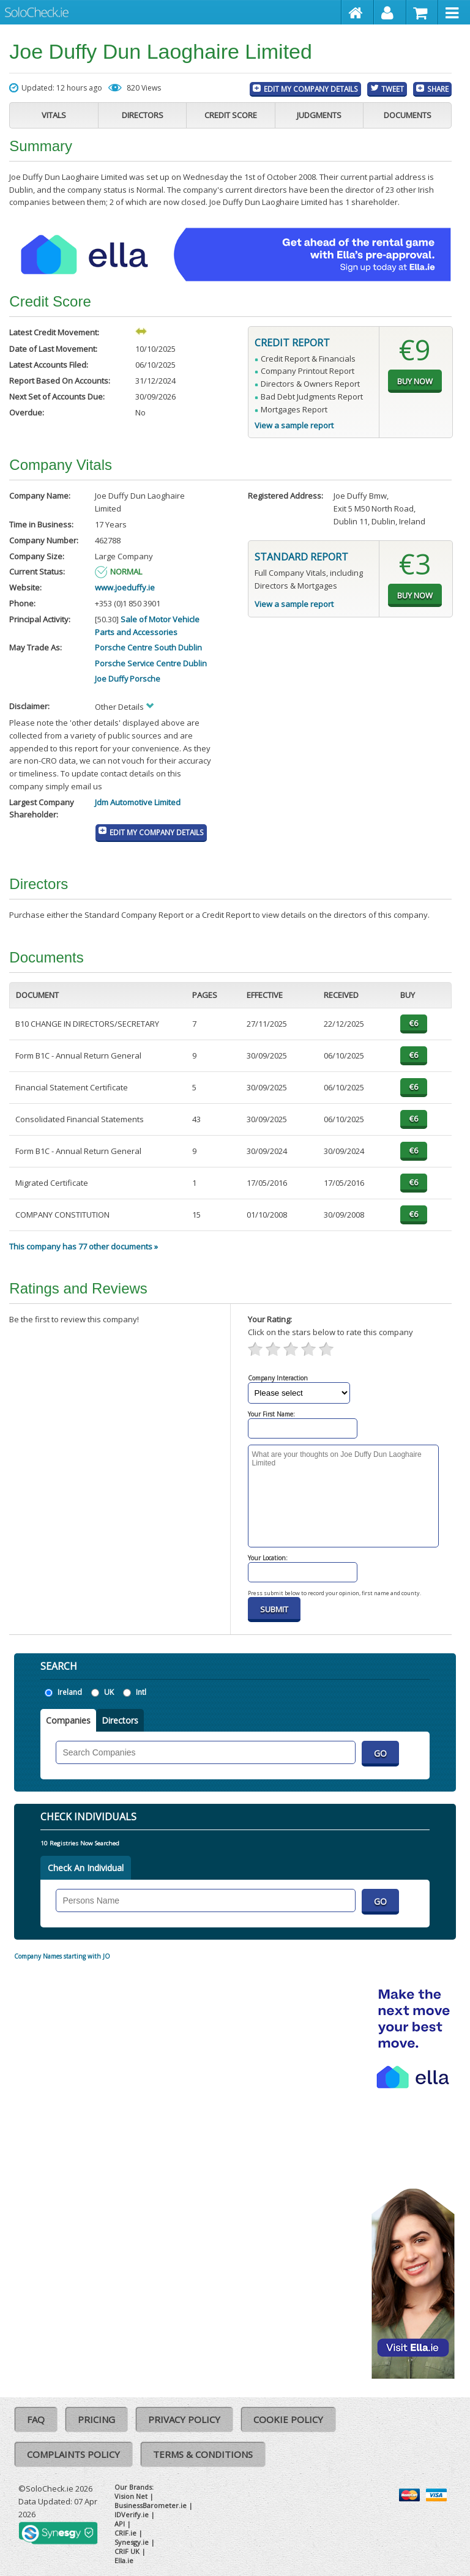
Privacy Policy (184, 2419)
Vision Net (130, 2496)
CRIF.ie (125, 2532)
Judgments (319, 115)
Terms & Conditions (203, 2454)
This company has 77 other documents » (83, 1246)
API (119, 2523)
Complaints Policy (73, 2454)
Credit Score (230, 115)
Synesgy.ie (131, 2542)
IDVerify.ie (131, 2514)
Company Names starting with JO (62, 1956)
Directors (142, 115)
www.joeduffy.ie (125, 587)
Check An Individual (86, 1868)
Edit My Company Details (311, 89)
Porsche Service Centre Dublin (151, 663)
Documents (407, 115)
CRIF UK (127, 2551)
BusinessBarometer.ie (150, 2505)
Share (438, 89)
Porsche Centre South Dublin (148, 647)
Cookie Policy (288, 2419)
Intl (141, 1692)
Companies (68, 1720)
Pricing (96, 2419)
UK (109, 1692)
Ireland (70, 1692)
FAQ (36, 2419)
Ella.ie (123, 2560)
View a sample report (294, 425)
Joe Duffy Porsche (127, 678)
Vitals (54, 115)
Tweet (392, 89)
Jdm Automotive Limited (138, 802)
